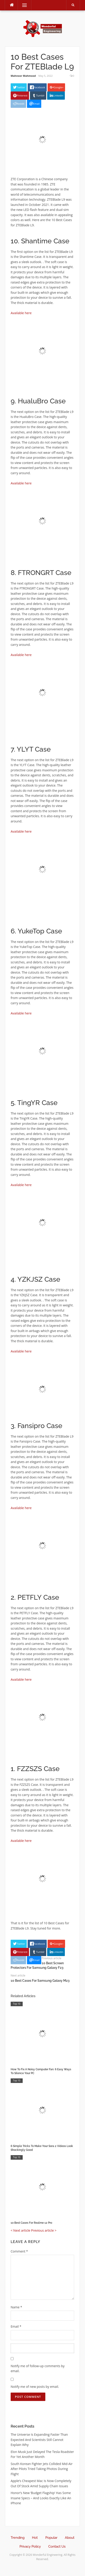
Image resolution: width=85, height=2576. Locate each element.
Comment (19, 2251)
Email (16, 2326)
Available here (21, 313)
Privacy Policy (30, 2546)
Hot (35, 2538)
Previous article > (43, 2230)
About (69, 2538)
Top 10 (16, 2003)
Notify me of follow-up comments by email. (38, 2368)
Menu (22, 5)
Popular (51, 2538)
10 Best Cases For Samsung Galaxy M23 (40, 1980)
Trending (17, 2538)
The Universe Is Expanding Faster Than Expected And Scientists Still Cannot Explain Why (39, 2439)
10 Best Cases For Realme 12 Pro (31, 2222)
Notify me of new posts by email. (35, 2386)
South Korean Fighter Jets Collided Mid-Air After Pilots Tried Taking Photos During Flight (42, 2469)
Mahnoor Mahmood (23, 75)
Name (16, 2307)
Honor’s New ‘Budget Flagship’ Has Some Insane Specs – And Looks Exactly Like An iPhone (41, 2498)
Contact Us (57, 2546)
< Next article (20, 2230)
